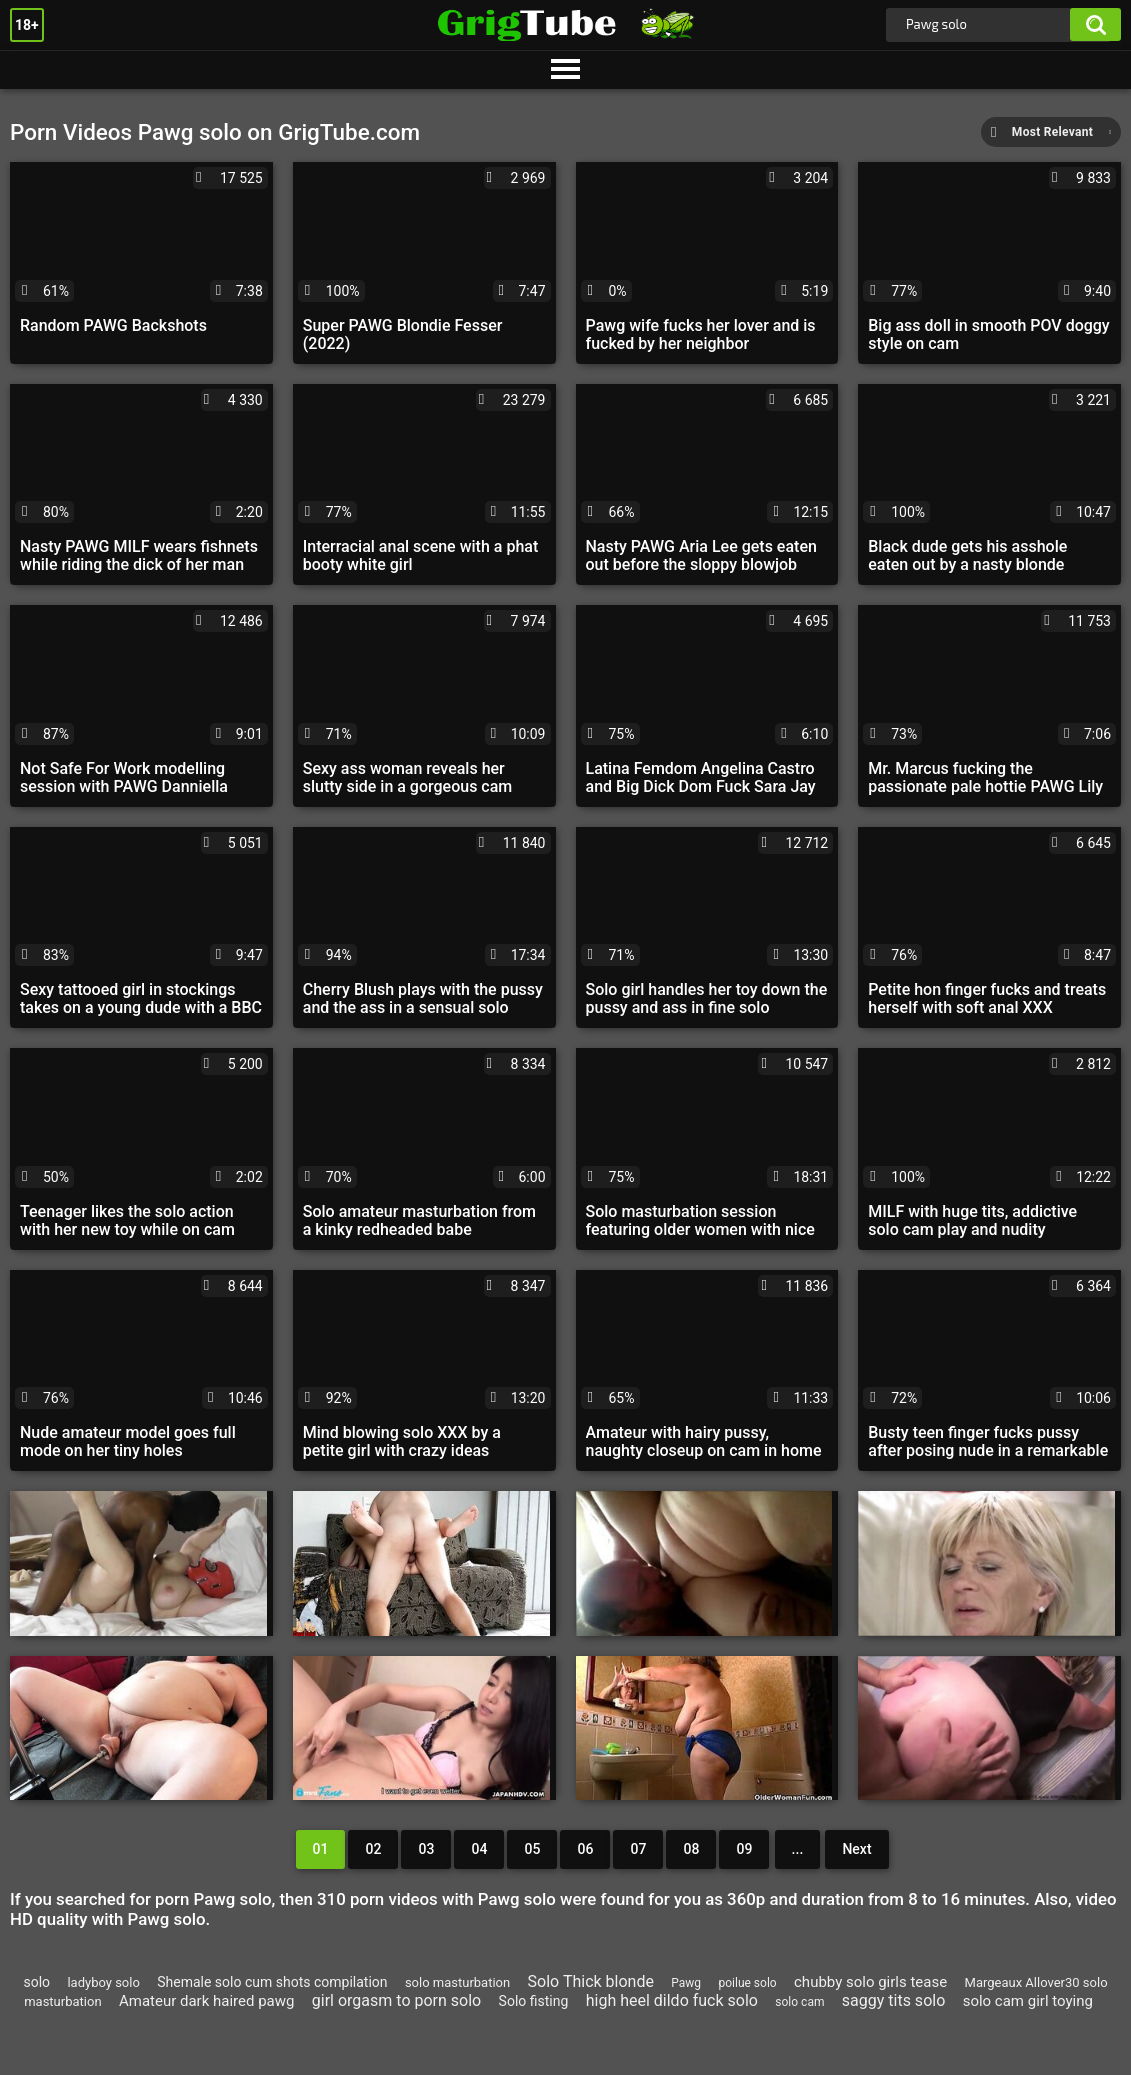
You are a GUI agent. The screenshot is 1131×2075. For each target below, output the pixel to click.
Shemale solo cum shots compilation (272, 1982)
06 (585, 1849)
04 (479, 1849)
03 (426, 1849)
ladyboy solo (103, 1982)
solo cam (799, 2002)
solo (36, 1982)
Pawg (686, 1983)
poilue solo (747, 1983)
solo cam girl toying (1028, 2001)
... (798, 1849)
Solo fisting (534, 2001)
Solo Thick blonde (591, 1981)
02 (373, 1849)
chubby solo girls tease (870, 1982)
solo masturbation (457, 1982)
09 (744, 1849)
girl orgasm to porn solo (396, 2000)
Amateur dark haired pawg (206, 2001)
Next (856, 1849)
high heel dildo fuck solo (672, 2000)
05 (532, 1849)
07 (638, 1849)
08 (691, 1849)
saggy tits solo (893, 2000)
